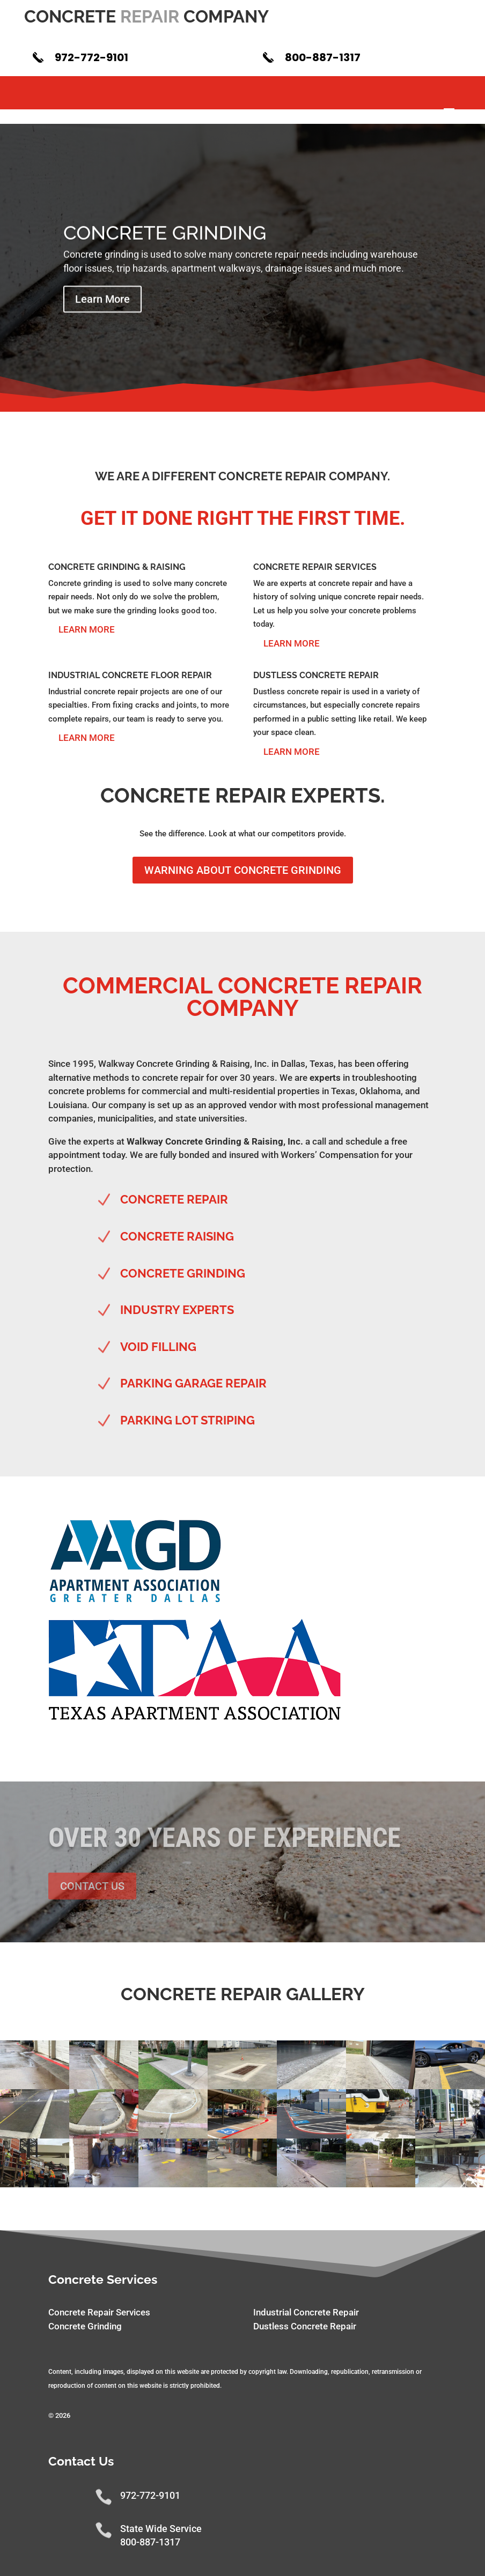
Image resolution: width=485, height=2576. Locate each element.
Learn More (102, 312)
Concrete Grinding (165, 246)
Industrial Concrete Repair (306, 2312)
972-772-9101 (91, 57)
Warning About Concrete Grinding (242, 870)
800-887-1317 (323, 57)
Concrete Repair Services (99, 2312)
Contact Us (92, 1886)
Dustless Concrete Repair (304, 2326)
